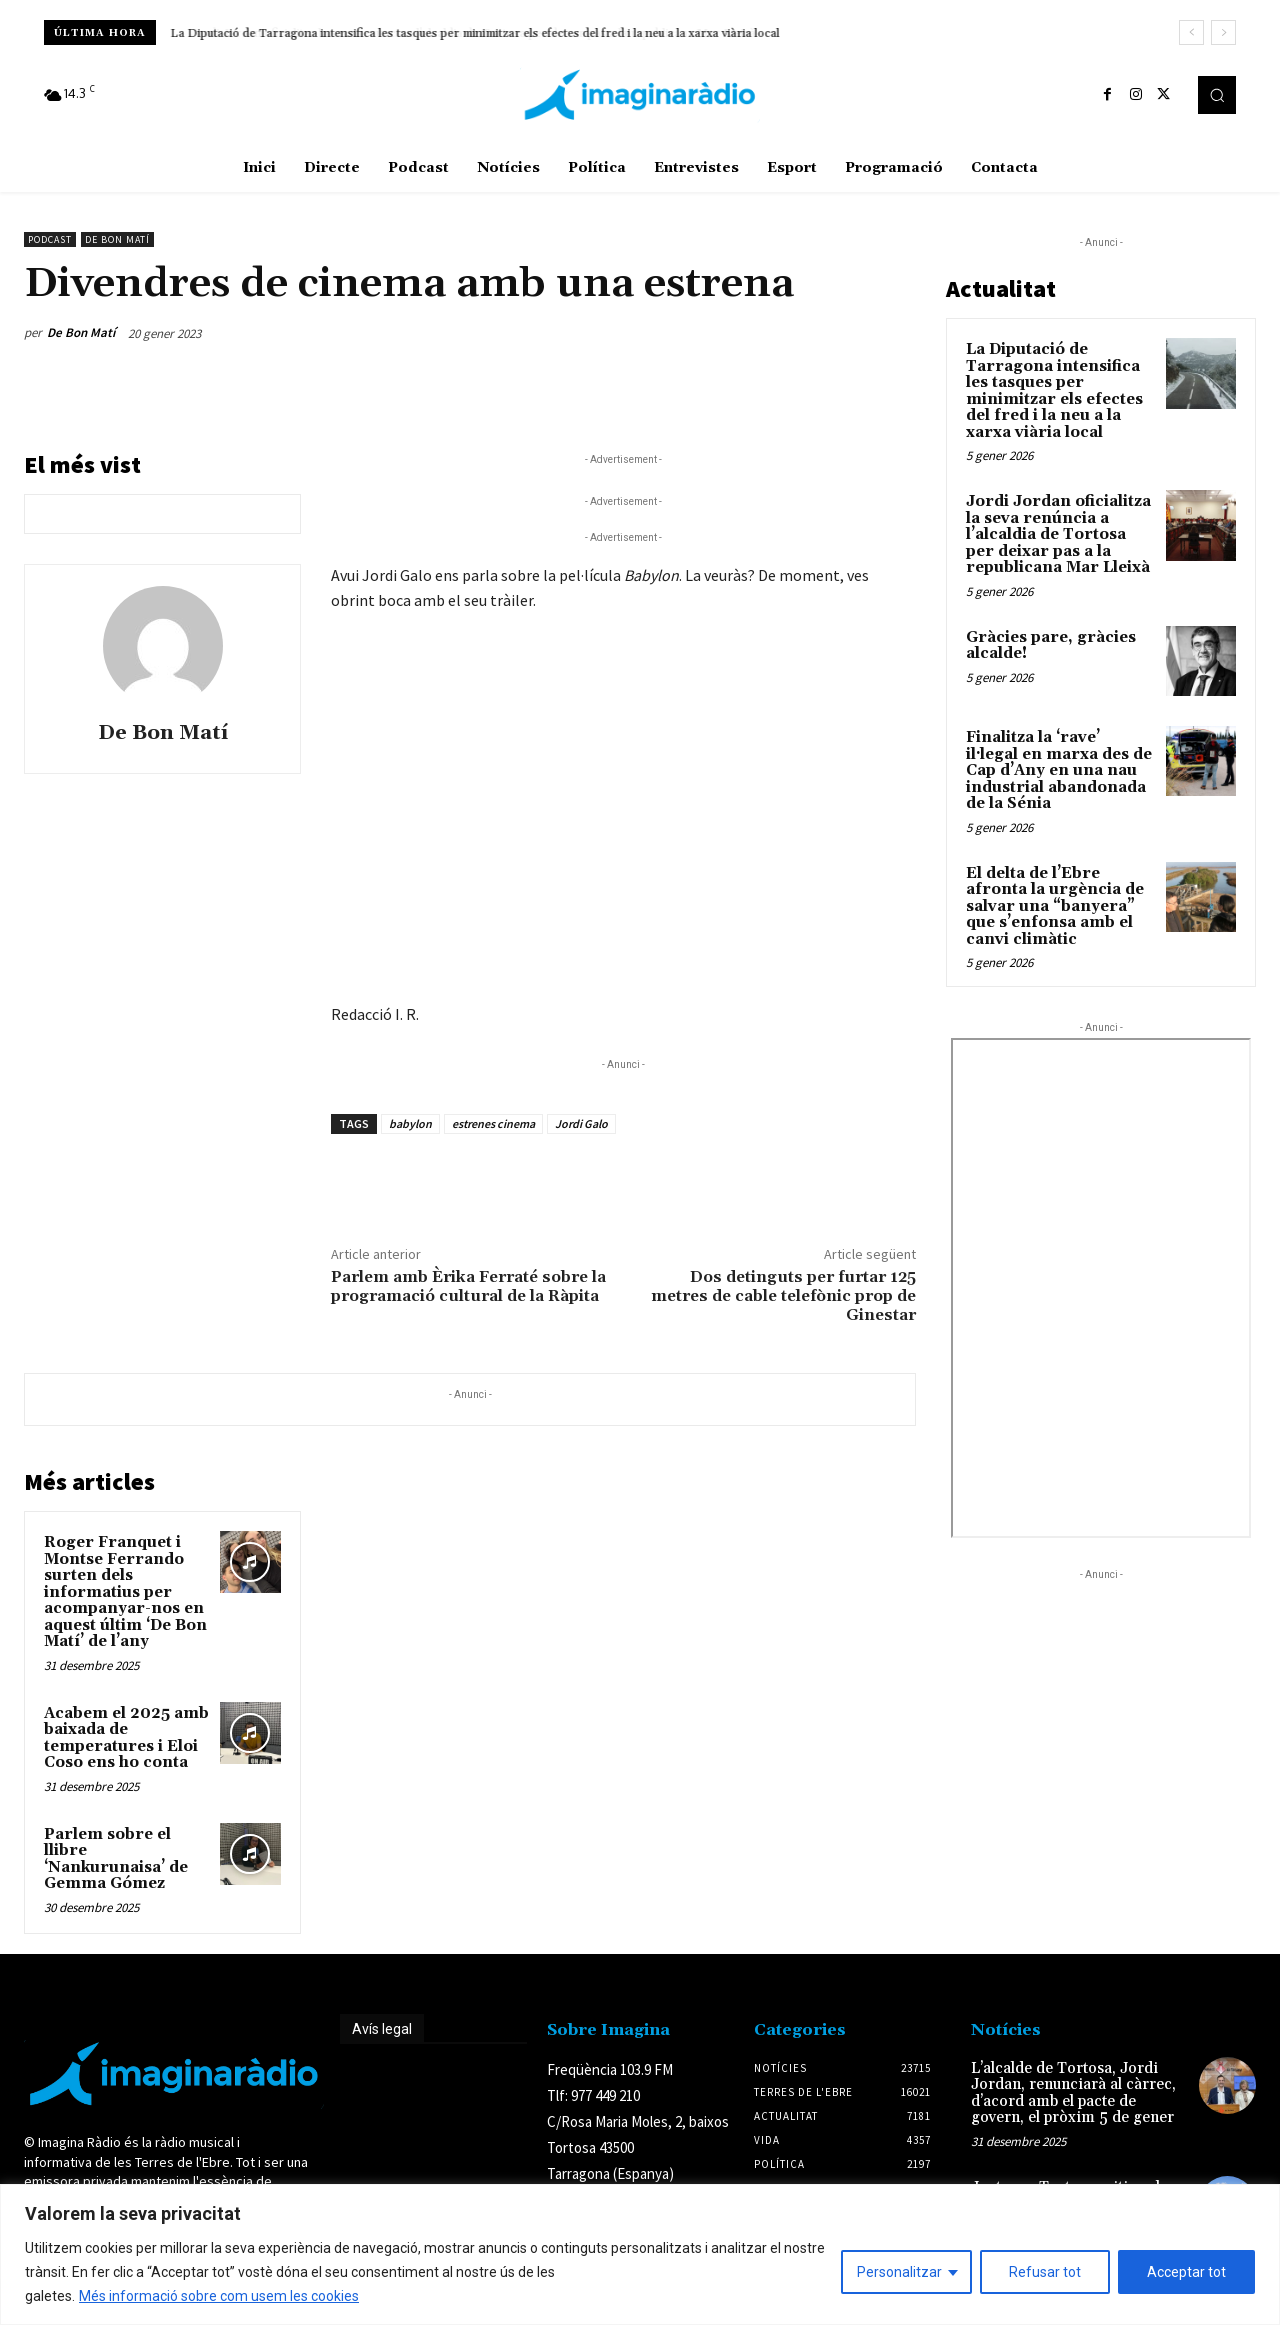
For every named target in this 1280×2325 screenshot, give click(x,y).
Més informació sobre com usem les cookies (219, 2296)
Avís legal (382, 2029)
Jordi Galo (581, 1123)
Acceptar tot (1186, 2272)
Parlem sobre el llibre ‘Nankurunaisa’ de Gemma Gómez (116, 1859)
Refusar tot (1045, 2272)
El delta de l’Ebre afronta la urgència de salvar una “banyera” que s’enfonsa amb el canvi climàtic (1055, 906)
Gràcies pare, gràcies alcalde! (1051, 646)
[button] (1217, 95)
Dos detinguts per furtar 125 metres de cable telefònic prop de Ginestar (783, 1296)
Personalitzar (899, 2272)
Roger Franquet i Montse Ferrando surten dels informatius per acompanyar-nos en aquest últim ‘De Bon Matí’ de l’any (125, 1592)
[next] (1223, 32)
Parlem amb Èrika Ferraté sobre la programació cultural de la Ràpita (468, 1286)
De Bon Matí (117, 239)
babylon (410, 1123)
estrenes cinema (493, 1123)
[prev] (1191, 32)
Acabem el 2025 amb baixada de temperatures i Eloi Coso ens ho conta (126, 1738)
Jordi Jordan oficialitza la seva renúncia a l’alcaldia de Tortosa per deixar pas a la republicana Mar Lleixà (453, 33)
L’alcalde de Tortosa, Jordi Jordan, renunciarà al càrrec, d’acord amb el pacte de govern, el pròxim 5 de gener (1073, 2093)
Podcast (50, 239)
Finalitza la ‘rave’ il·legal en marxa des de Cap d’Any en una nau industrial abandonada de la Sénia (1059, 770)
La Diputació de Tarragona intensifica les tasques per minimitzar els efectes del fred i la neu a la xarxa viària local (1054, 391)
